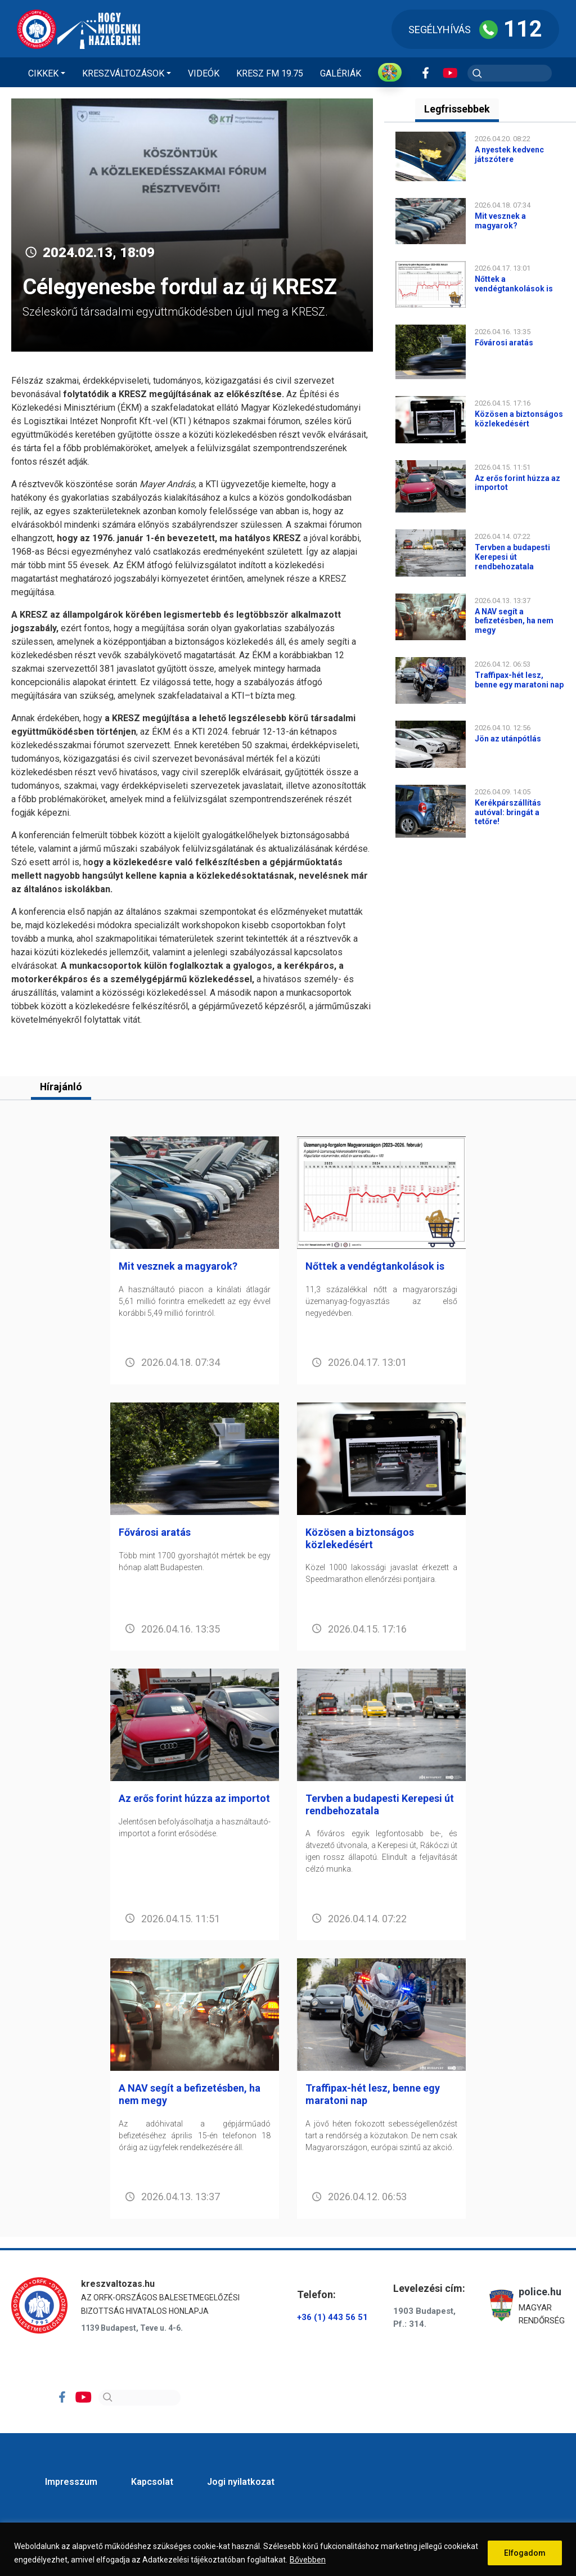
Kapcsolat (152, 2481)
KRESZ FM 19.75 (269, 73)
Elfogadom (525, 2552)
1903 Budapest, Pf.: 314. (424, 2317)
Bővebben (308, 2559)
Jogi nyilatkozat (240, 2481)
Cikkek (43, 73)
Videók (203, 73)
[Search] (139, 2398)
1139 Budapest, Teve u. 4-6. (132, 2327)
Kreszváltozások (123, 73)
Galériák (340, 73)
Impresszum (71, 2481)
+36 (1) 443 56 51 (332, 2318)
